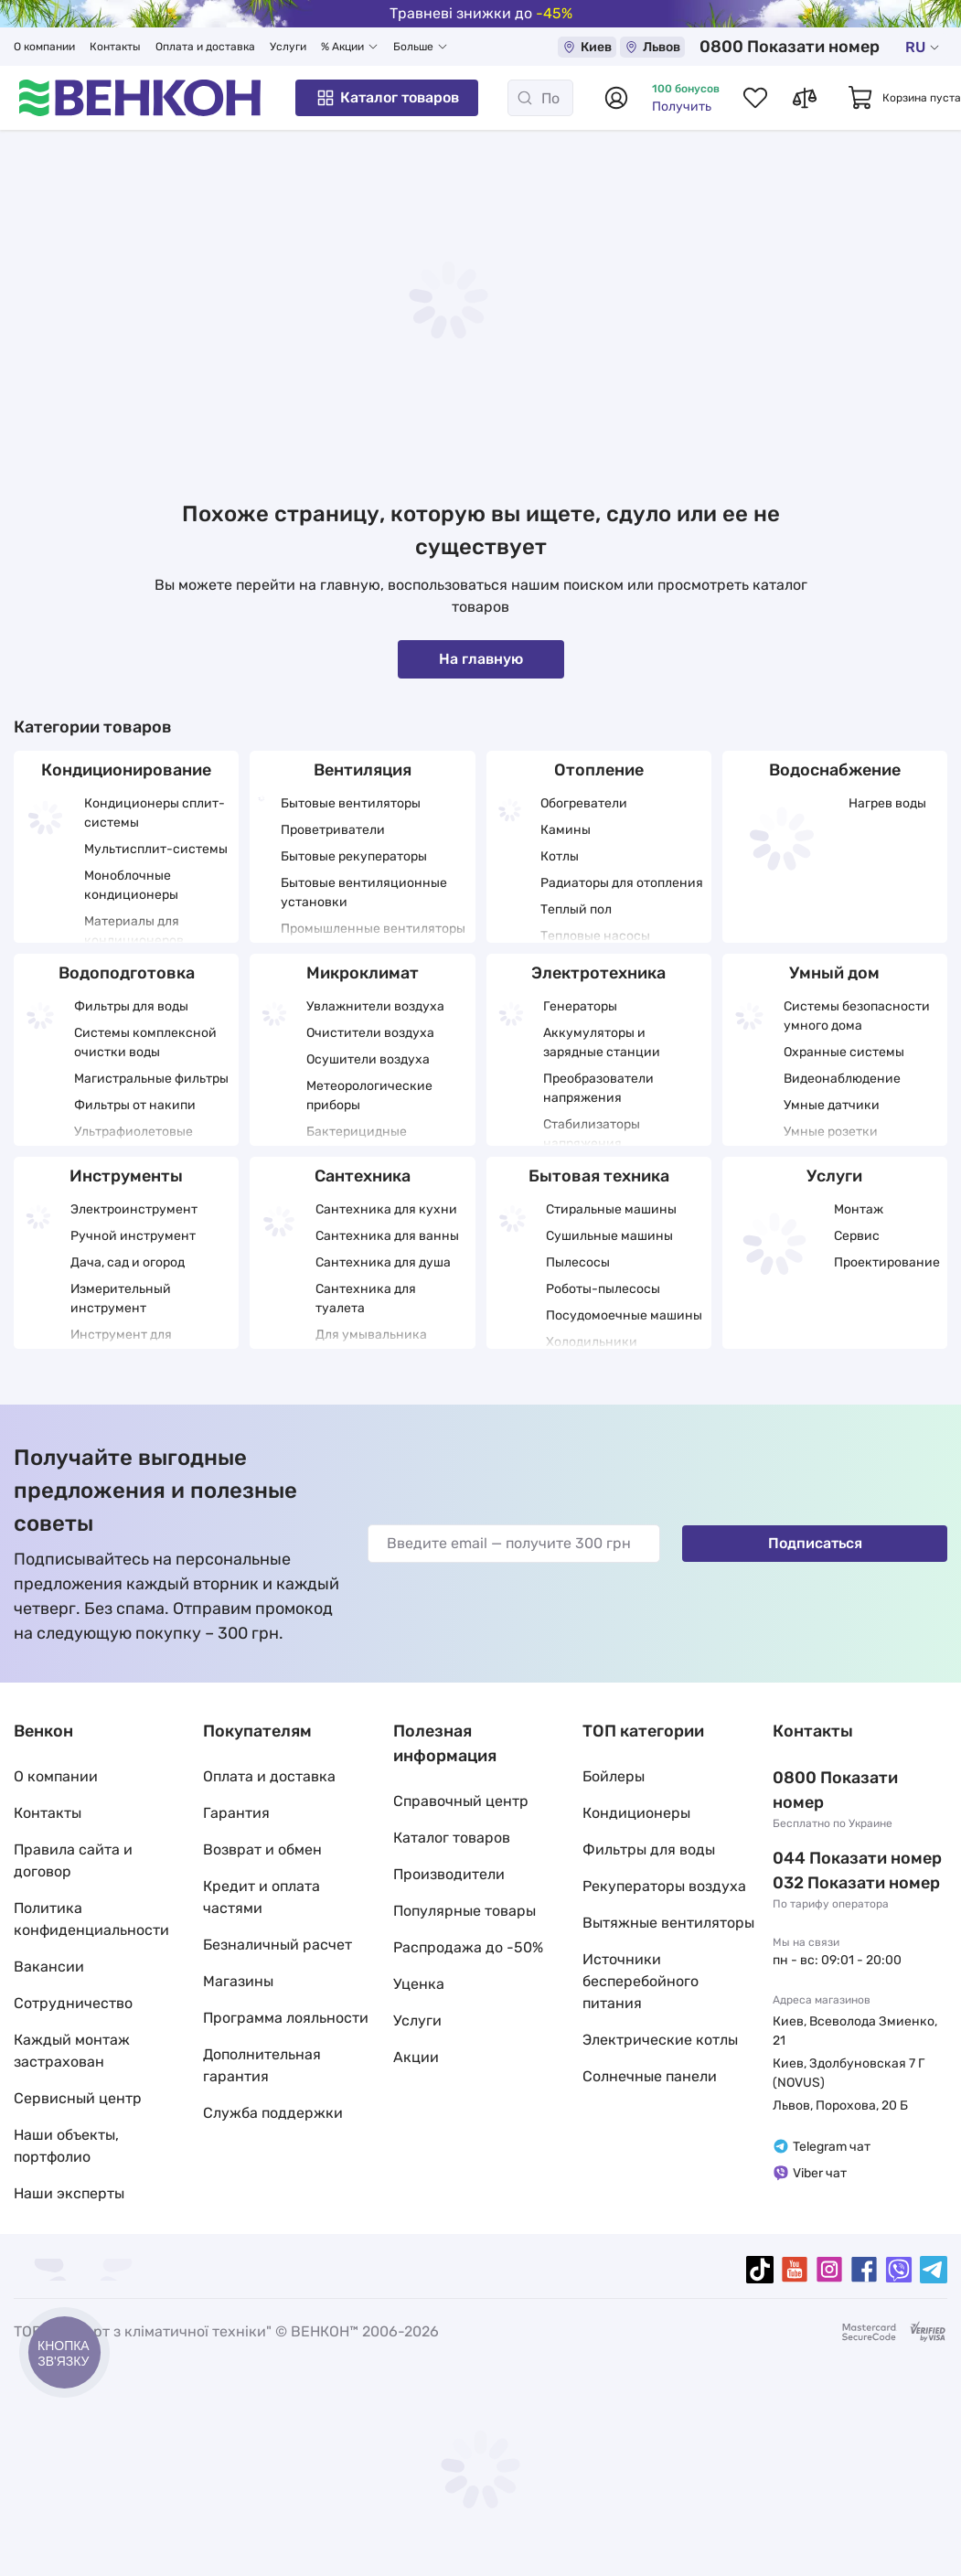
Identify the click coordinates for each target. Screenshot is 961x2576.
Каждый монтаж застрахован (72, 2050)
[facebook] (864, 2269)
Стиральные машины (611, 1209)
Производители (449, 1874)
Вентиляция (362, 770)
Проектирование (887, 1262)
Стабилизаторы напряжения (591, 1134)
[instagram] (829, 2269)
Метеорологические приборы (369, 1095)
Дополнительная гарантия (262, 2065)
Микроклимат (362, 973)
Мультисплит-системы (156, 849)
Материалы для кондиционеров (134, 931)
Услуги (288, 46)
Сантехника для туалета (365, 1298)
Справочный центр (461, 1801)
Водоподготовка (127, 973)
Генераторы (580, 1006)
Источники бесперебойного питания (640, 1981)
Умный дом (834, 973)
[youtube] (794, 2269)
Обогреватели (583, 803)
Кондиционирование (126, 770)
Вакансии (49, 1966)
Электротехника (598, 973)
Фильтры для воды (131, 1006)
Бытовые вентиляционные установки (364, 892)
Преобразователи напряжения (598, 1088)
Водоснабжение (835, 770)
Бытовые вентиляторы (351, 803)
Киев (642, 47)
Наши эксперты (69, 2193)
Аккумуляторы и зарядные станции (601, 1042)
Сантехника (363, 1176)
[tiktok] (760, 2269)
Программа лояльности (285, 2017)
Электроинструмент (134, 1209)
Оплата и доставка (205, 46)
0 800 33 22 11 (819, 47)
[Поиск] (540, 98)
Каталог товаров (387, 98)
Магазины (238, 1981)
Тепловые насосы (595, 936)
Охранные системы (844, 1052)
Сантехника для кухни (386, 1209)
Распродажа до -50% (468, 1947)
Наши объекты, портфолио (66, 2145)
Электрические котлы (660, 2039)
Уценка (418, 1984)
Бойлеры (613, 1776)
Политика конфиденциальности (91, 1919)
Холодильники (591, 1342)
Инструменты (126, 1176)
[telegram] (933, 2269)
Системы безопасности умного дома (857, 1016)
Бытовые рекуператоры (354, 856)
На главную (481, 659)
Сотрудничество (73, 2003)
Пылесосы (578, 1262)
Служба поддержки (273, 2113)
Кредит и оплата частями (261, 1897)
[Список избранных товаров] (755, 98)
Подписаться (815, 1543)
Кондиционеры (636, 1813)
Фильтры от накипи (135, 1105)
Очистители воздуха (370, 1033)
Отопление (599, 770)
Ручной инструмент (133, 1236)
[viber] (899, 2269)
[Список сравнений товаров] (804, 98)
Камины (565, 830)
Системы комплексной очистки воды (145, 1042)
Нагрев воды (887, 803)
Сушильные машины (609, 1236)
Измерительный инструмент (120, 1298)
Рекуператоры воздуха (664, 1886)
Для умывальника (371, 1334)
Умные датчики (832, 1105)
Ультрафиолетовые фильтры (133, 1141)
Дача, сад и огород (127, 1262)
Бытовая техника (599, 1176)
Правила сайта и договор (73, 1860)
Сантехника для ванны (387, 1236)
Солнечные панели (649, 2076)
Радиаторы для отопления (621, 883)
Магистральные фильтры (151, 1078)
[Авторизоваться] (616, 98)
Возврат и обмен (262, 1849)
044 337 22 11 (827, 1833)
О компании (44, 46)
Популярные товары (464, 1910)
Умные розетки (831, 1131)
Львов (708, 47)
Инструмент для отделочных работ (127, 1344)
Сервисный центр (78, 2098)
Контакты (115, 46)
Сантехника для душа (383, 1262)
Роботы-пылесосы (603, 1289)
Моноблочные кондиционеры (131, 885)
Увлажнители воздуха (375, 1006)
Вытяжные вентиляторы (668, 1922)
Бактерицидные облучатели (356, 1141)
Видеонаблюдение (842, 1078)
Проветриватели (333, 830)
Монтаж (858, 1209)
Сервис (857, 1236)
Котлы (559, 856)
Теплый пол (576, 909)
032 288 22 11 (827, 1858)
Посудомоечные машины (624, 1315)
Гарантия (236, 1813)
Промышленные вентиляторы (373, 928)
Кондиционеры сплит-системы (154, 813)
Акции (416, 2057)
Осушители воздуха (368, 1059)
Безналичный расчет (277, 1944)
